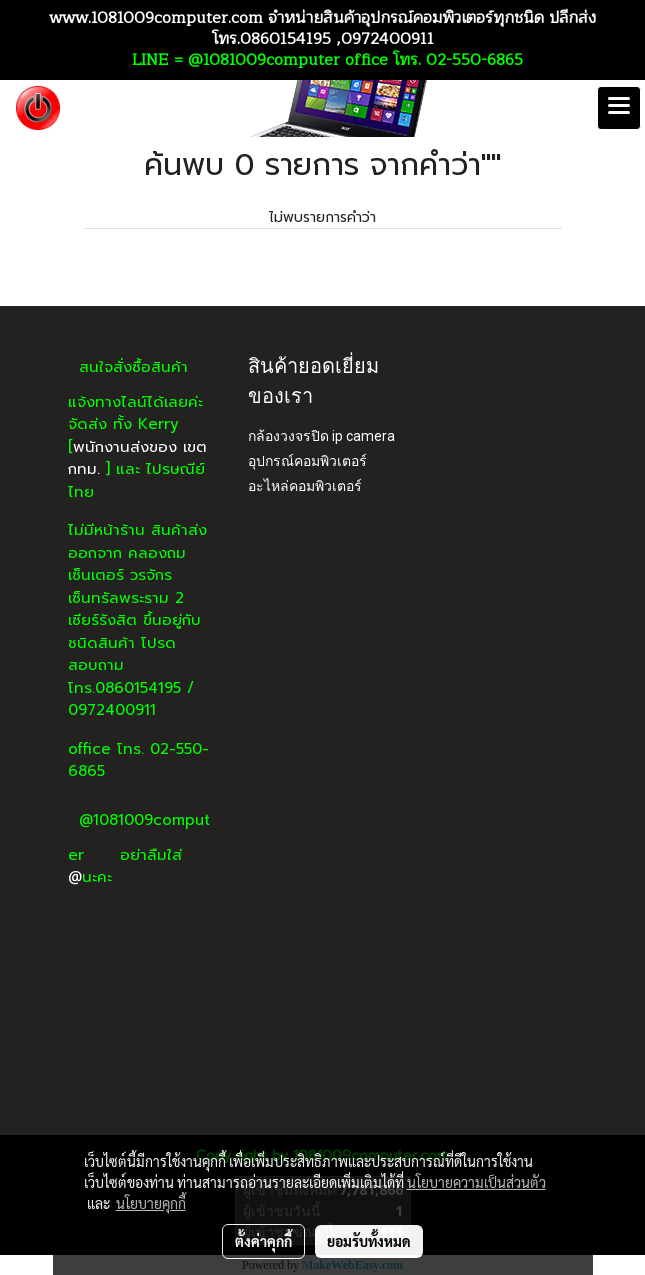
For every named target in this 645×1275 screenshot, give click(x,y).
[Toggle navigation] (619, 108)
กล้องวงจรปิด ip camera (321, 436)
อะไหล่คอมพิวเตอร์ (305, 486)
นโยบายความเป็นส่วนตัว (476, 1182)
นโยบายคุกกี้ (151, 1203)
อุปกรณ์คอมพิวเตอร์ (307, 461)
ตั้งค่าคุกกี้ (263, 1241)
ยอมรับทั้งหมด (369, 1241)
